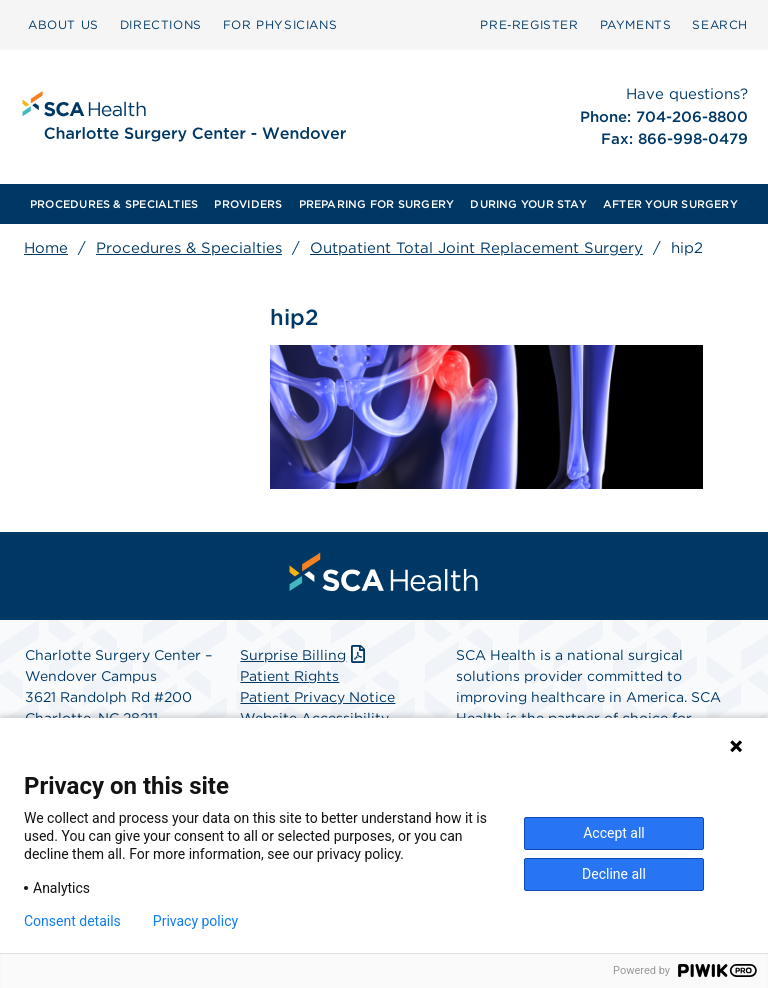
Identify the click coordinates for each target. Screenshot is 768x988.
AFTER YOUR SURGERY (670, 204)
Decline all (614, 874)
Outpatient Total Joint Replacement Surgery (476, 248)
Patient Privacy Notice (317, 697)
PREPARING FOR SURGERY (377, 204)
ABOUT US (63, 24)
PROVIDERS (248, 204)
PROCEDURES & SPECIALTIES (114, 204)
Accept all (614, 833)
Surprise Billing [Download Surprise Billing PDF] (304, 655)
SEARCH (720, 24)
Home (46, 248)
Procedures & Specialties (189, 248)
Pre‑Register (529, 24)
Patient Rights (289, 676)
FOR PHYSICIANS (280, 24)
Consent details (72, 921)
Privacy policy (195, 921)
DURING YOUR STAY (528, 204)
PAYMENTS (636, 24)
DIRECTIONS (161, 24)
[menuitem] (63, 25)
